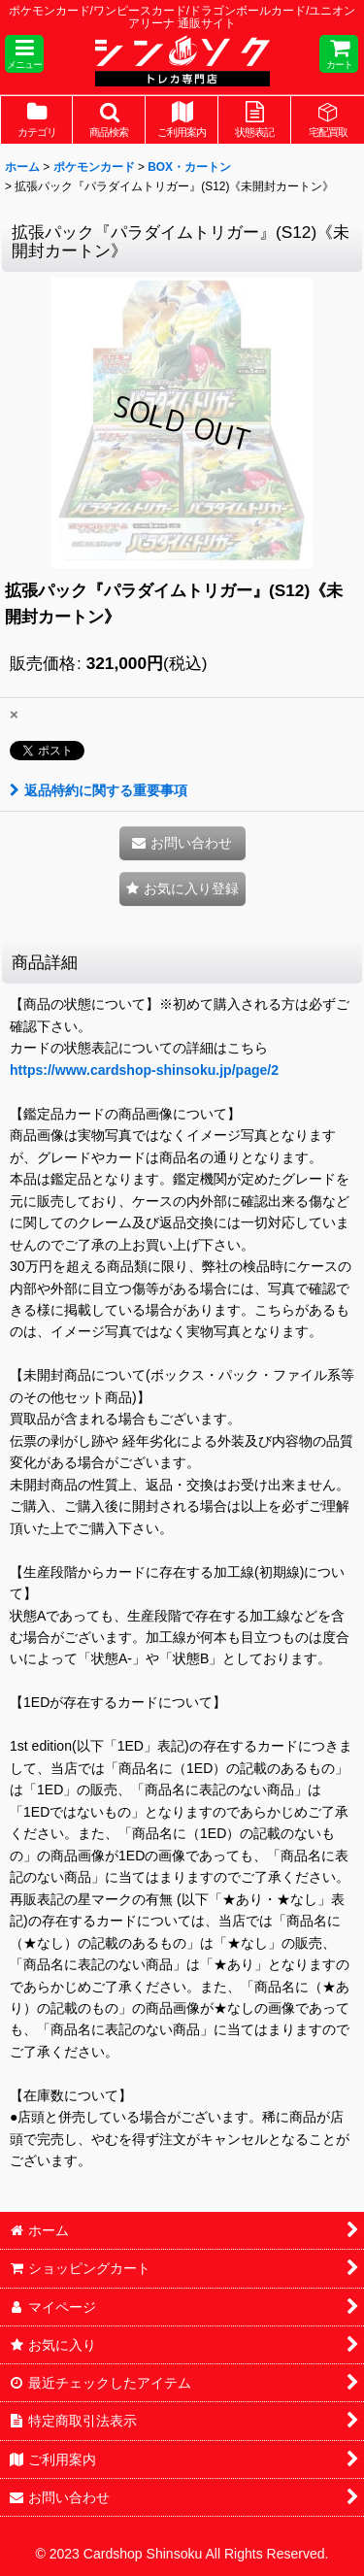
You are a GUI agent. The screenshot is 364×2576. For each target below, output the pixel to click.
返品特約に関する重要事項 (98, 790)
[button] (24, 54)
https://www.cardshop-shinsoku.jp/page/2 (144, 1070)
